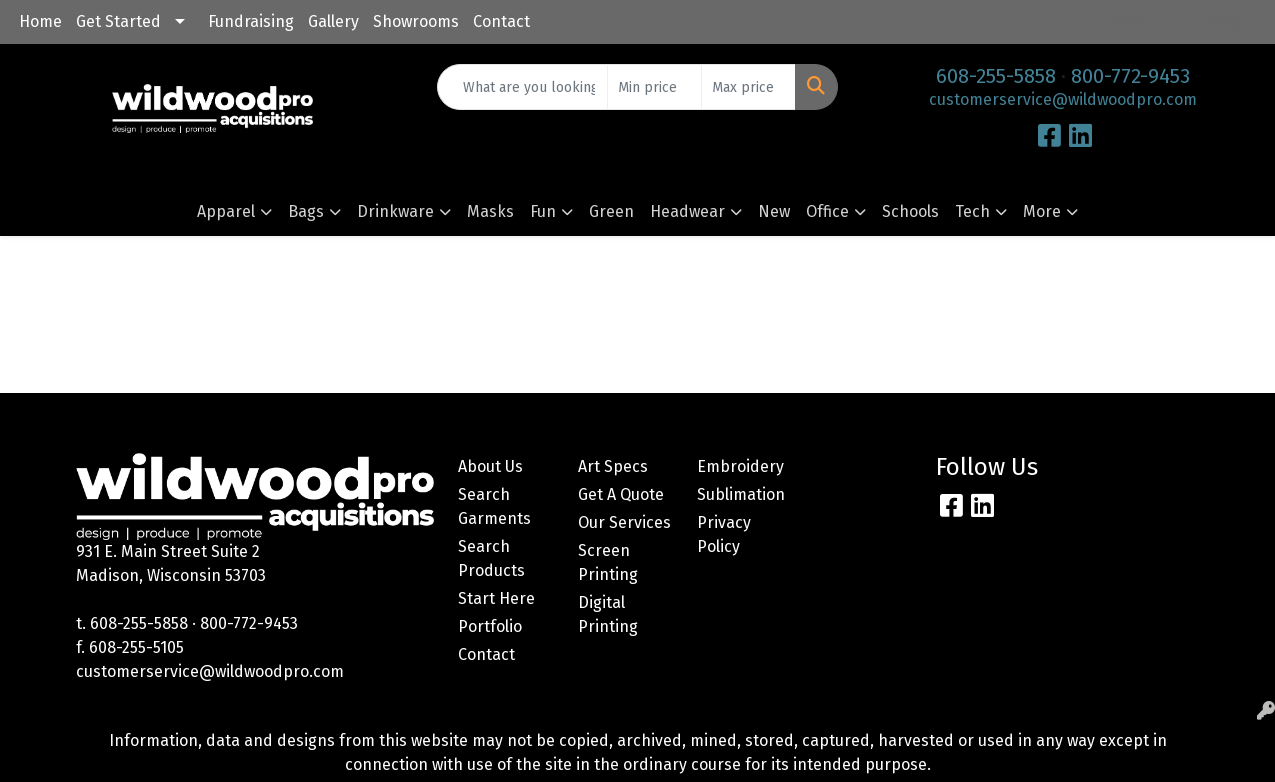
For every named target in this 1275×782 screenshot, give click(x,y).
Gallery (333, 21)
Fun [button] (543, 211)
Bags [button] (306, 211)
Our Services (624, 522)
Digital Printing (608, 614)
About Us (490, 466)
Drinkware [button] (395, 211)
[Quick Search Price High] (748, 87)
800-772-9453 (1130, 76)
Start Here (496, 598)
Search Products (491, 558)
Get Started (118, 21)
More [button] (1042, 211)
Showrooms (416, 21)
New (774, 211)
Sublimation (741, 494)
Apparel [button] (226, 211)
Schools (910, 211)
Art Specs (613, 466)
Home (40, 21)
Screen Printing (608, 562)
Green (611, 211)
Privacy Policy (724, 534)
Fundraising (251, 21)
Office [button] (827, 211)
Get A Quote (621, 494)
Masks (490, 211)
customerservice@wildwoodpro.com (1063, 99)
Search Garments (494, 506)
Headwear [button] (687, 211)
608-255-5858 (996, 76)
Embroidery (740, 466)
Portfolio (490, 626)
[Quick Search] (522, 87)
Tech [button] (972, 211)
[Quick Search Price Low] (654, 87)
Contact (501, 21)
